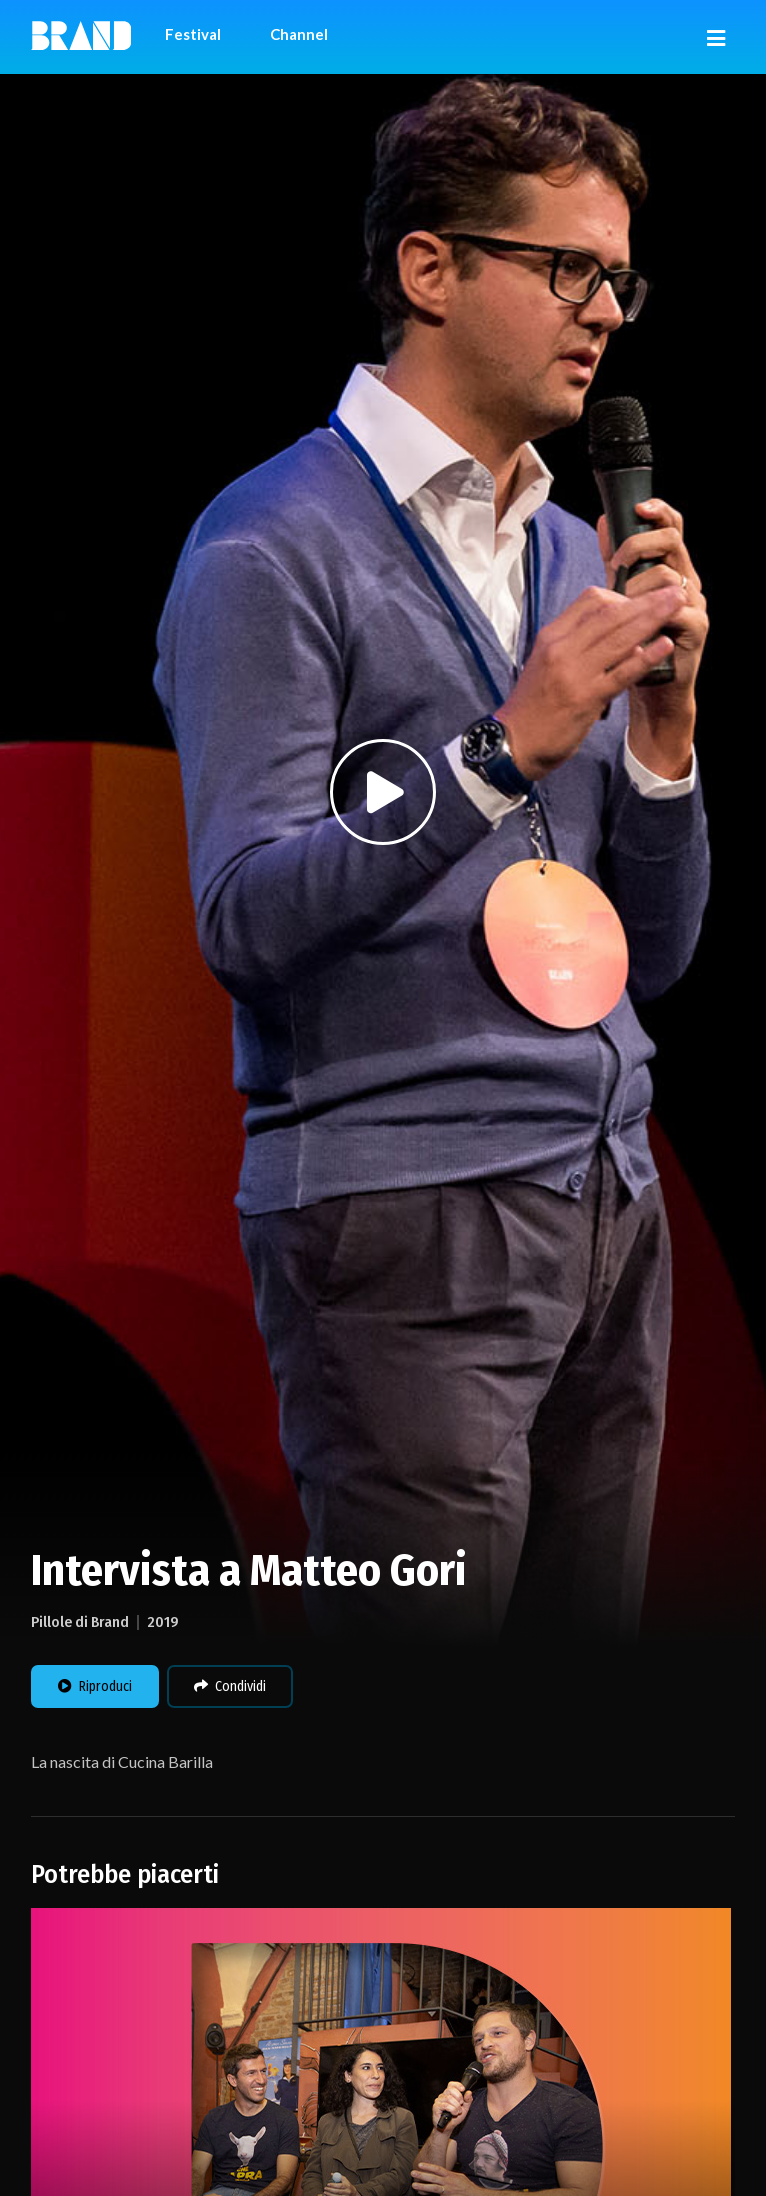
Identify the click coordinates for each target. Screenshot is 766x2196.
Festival (193, 34)
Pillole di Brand (80, 1622)
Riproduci (95, 1686)
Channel (299, 34)
